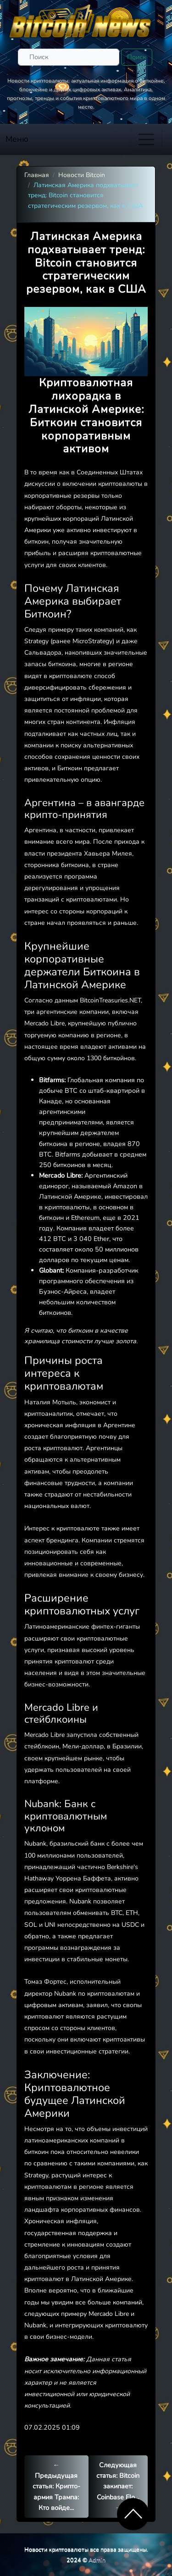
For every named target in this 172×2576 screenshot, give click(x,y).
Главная (36, 175)
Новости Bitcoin (81, 175)
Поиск (136, 56)
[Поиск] (68, 57)
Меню (17, 139)
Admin (97, 2560)
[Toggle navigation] (146, 139)
